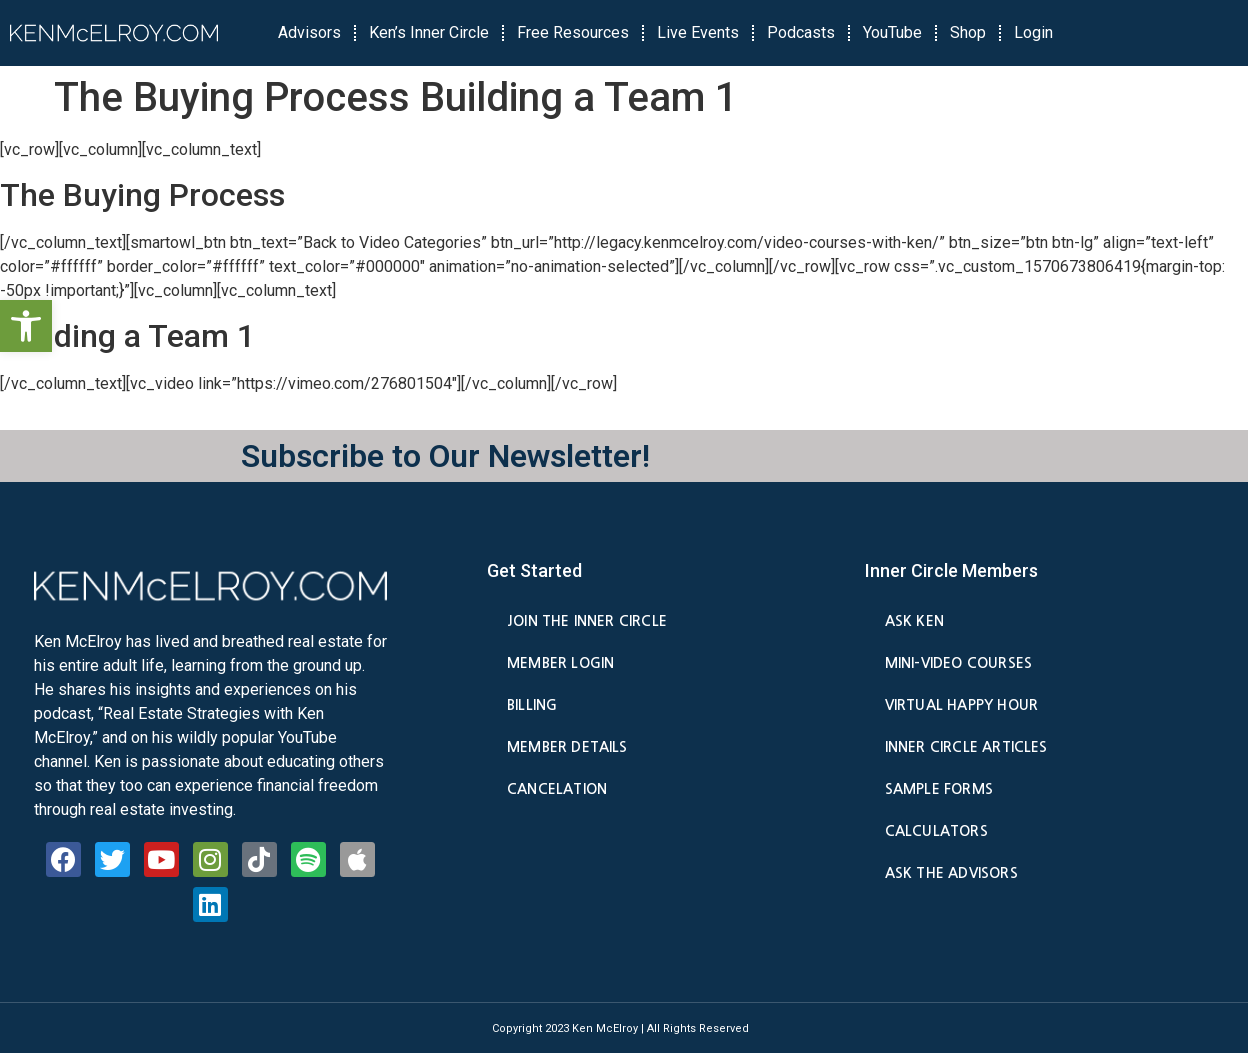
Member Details (567, 747)
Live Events (698, 32)
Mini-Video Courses (958, 663)
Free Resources (573, 32)
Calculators (936, 831)
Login (1033, 32)
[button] (26, 326)
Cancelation (557, 789)
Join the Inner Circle (587, 621)
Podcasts (801, 32)
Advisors (309, 32)
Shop (968, 32)
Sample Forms (939, 789)
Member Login (560, 663)
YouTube (892, 32)
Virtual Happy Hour (961, 705)
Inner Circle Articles (966, 747)
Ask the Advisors (951, 873)
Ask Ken (914, 621)
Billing (532, 705)
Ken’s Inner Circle (429, 32)
